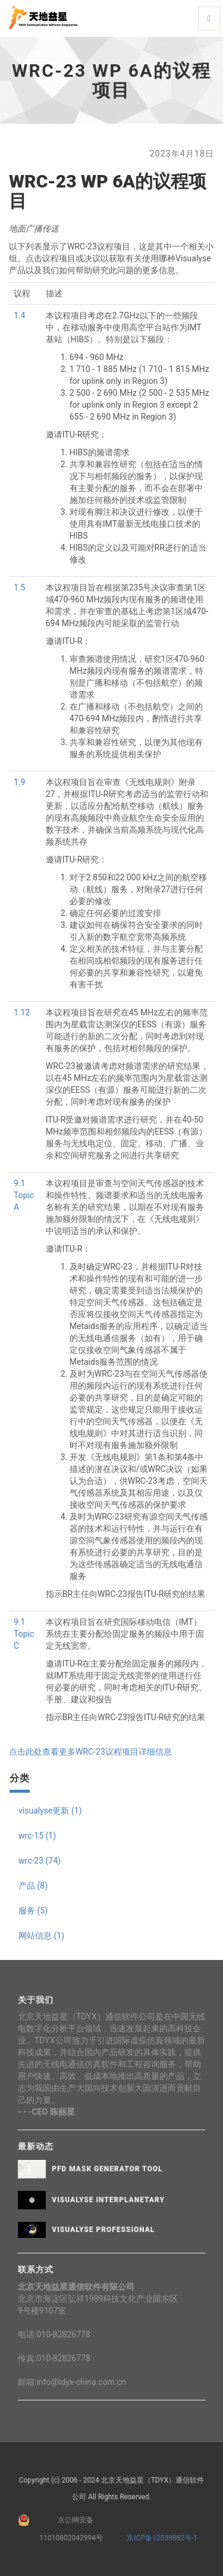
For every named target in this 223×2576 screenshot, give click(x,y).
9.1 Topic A (24, 1195)
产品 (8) (33, 1885)
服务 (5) (33, 1910)
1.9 (19, 782)
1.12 (22, 1012)
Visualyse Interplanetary (108, 2200)
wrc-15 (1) (37, 1835)
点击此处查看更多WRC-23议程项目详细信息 (90, 1751)
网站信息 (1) (41, 1935)
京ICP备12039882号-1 (160, 2538)
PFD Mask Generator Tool (107, 2169)
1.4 (19, 315)
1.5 (19, 587)
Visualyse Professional (103, 2229)
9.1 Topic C (24, 1633)
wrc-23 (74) (39, 1860)
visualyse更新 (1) (49, 1810)
